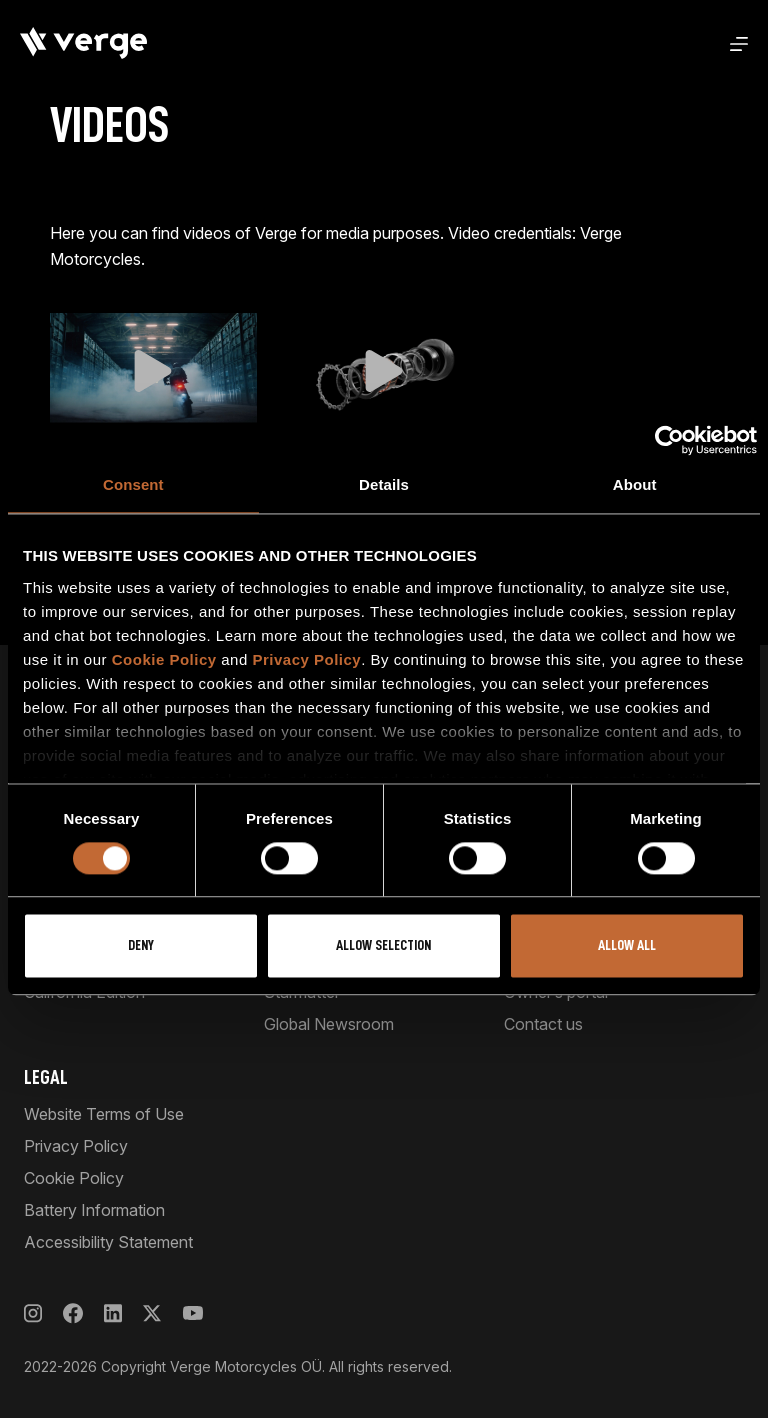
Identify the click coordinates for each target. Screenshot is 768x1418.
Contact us (543, 1024)
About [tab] (635, 484)
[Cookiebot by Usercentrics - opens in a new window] (669, 440)
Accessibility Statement (108, 1242)
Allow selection (383, 946)
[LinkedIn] (113, 1313)
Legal (46, 1077)
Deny (141, 946)
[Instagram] (33, 1313)
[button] (153, 371)
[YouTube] (192, 1313)
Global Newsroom (329, 1024)
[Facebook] (73, 1313)
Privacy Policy (306, 659)
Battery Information (94, 1210)
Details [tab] (384, 484)
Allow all (627, 946)
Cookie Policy (164, 659)
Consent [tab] (133, 484)
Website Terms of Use (104, 1114)
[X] (152, 1313)
